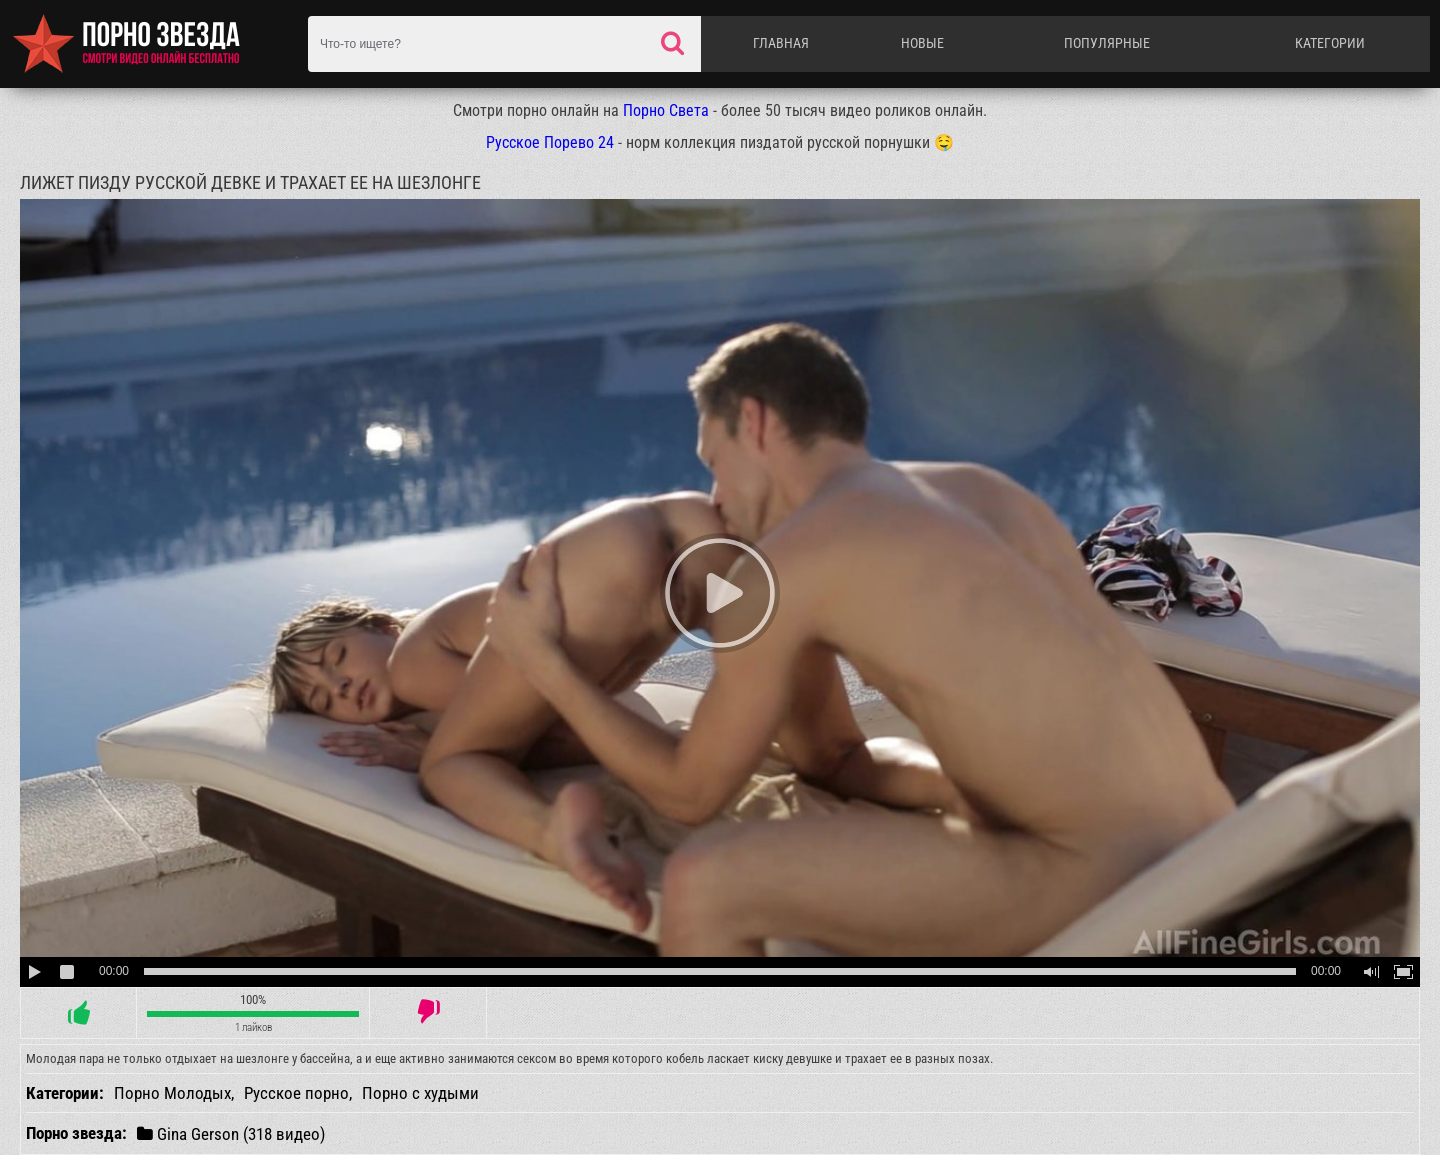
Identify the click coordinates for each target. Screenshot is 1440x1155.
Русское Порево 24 (550, 142)
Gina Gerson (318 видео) (231, 1133)
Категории (1330, 43)
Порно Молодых (172, 1093)
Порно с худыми (420, 1093)
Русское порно (296, 1093)
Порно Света (666, 110)
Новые (922, 43)
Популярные (1107, 43)
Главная (781, 43)
